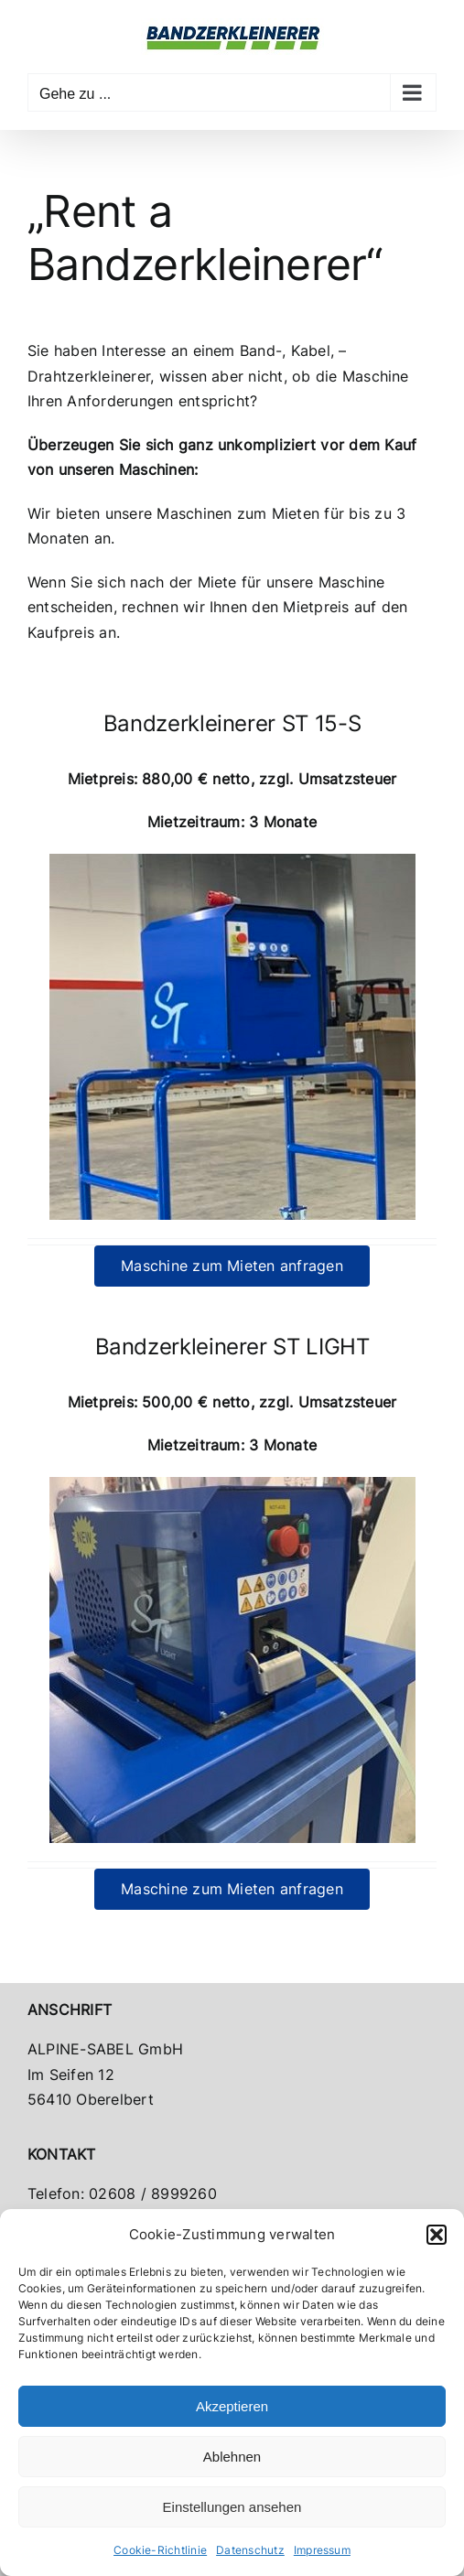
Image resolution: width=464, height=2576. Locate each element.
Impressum (322, 2550)
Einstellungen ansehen (232, 2507)
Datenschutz (250, 2550)
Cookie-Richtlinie (160, 2550)
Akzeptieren (232, 2406)
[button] (436, 2235)
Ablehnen (232, 2456)
